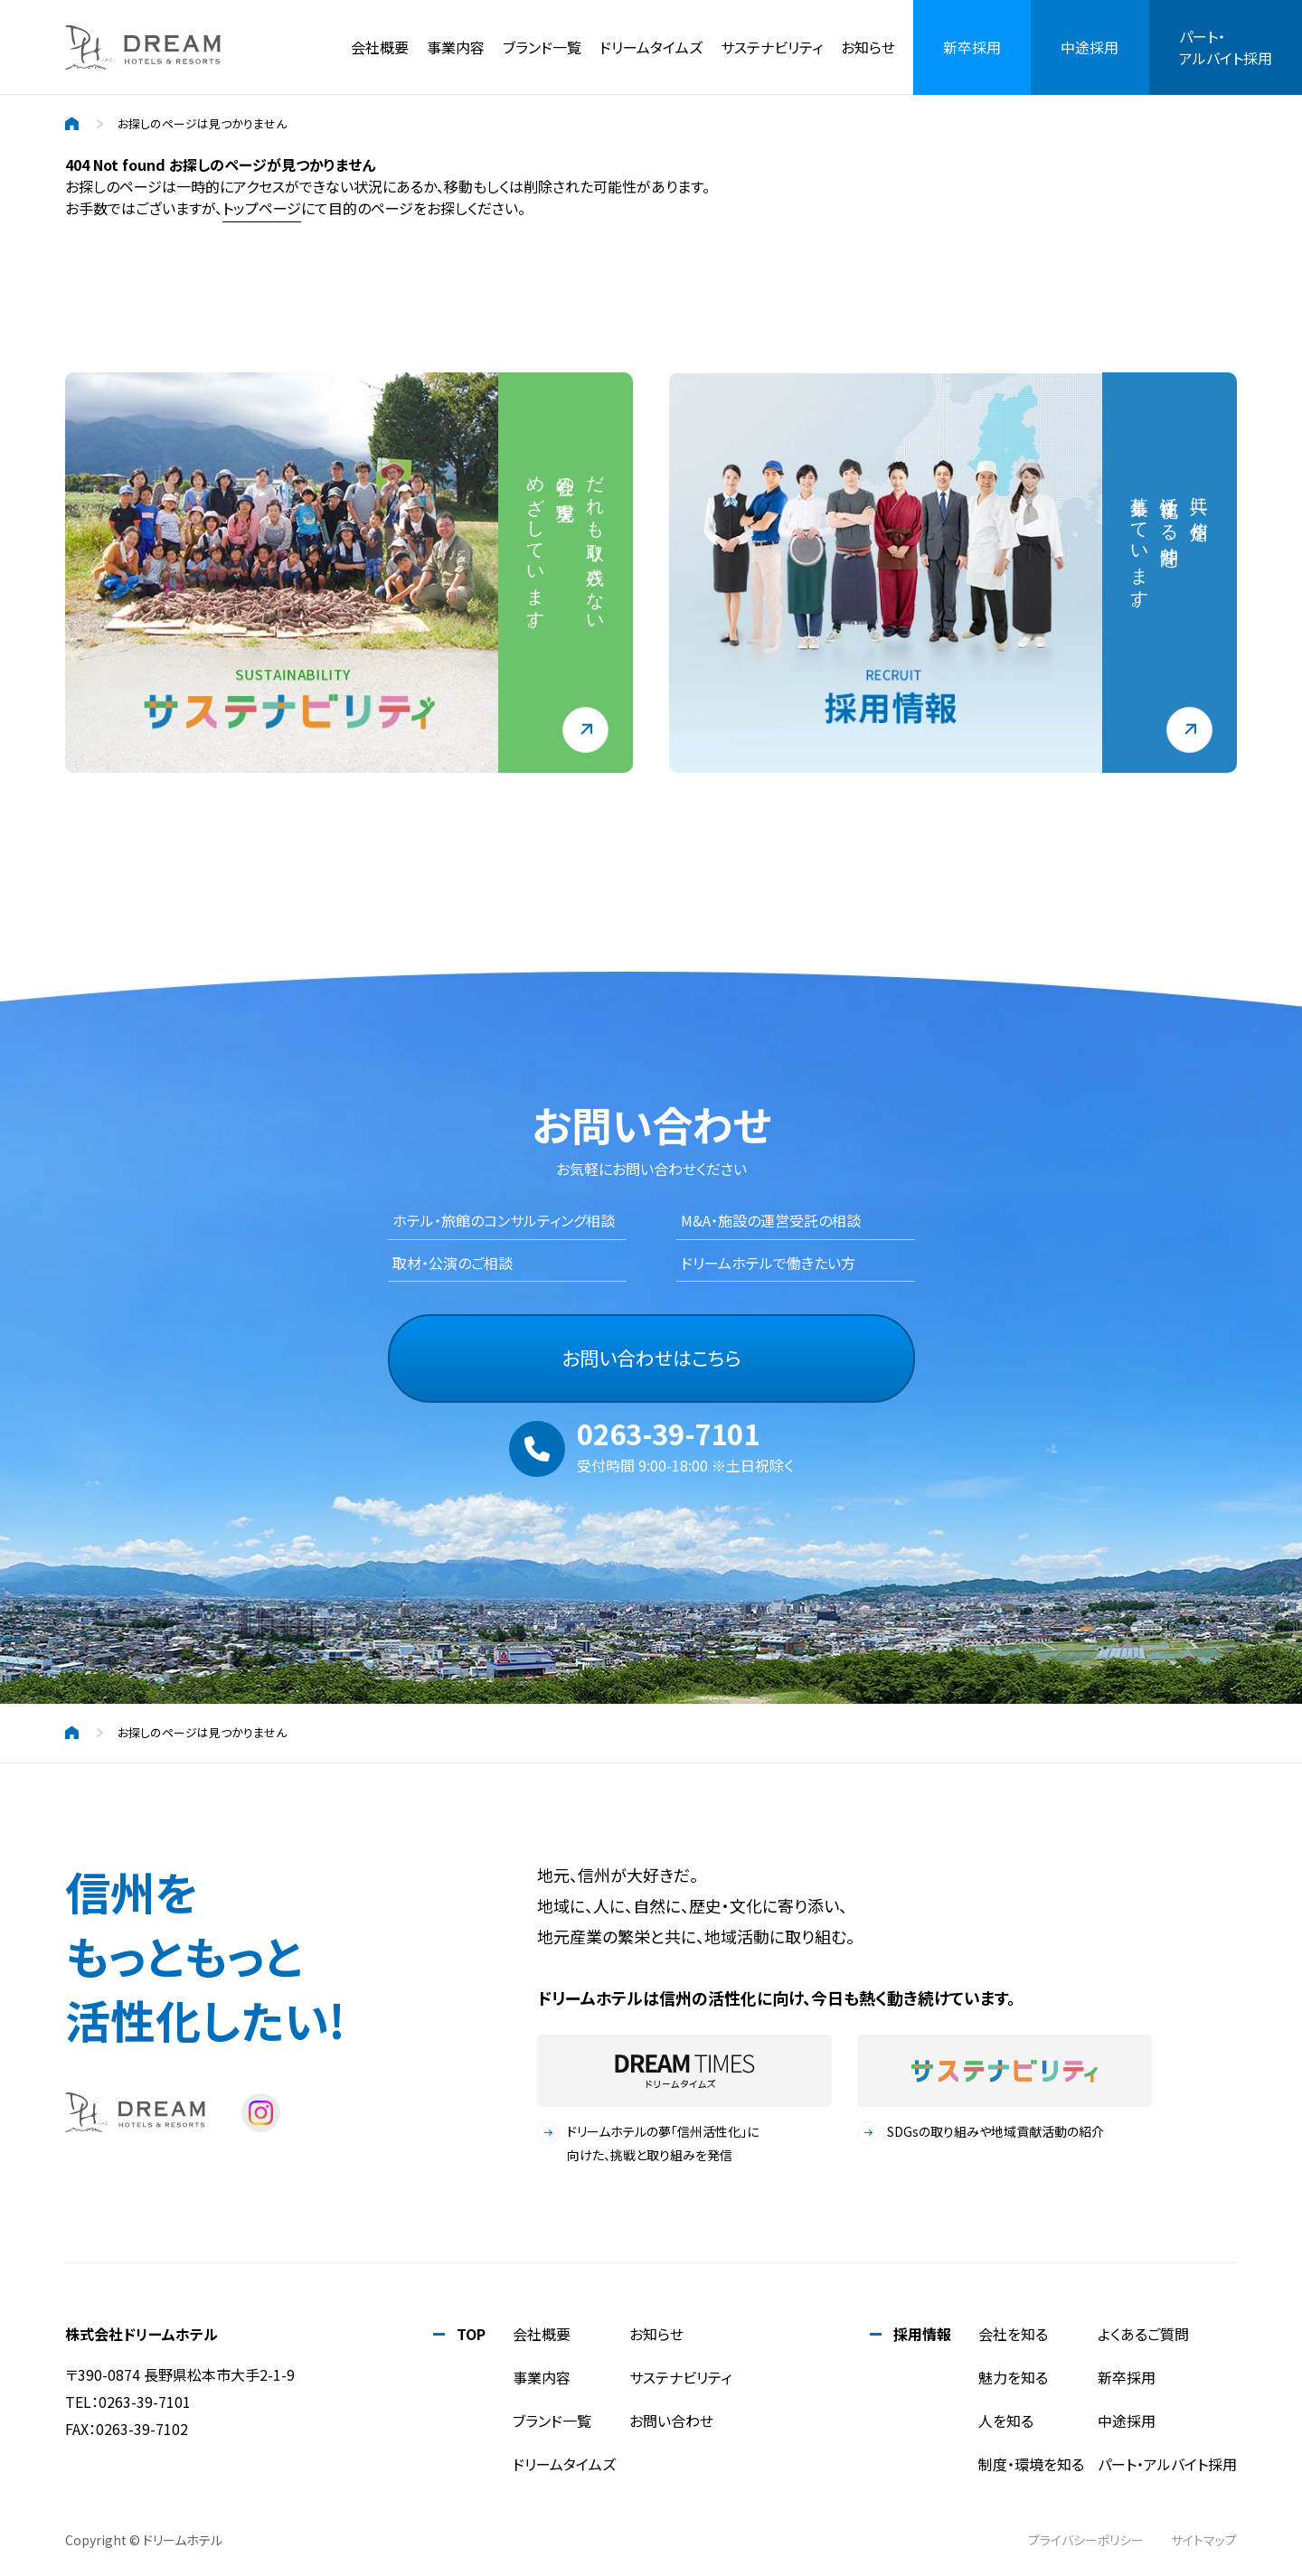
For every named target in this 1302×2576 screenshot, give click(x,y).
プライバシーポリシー (1086, 2540)
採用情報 (922, 2334)
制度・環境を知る (1031, 2464)
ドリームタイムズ (564, 2464)
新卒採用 (1127, 2377)
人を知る (1005, 2420)
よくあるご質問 (1143, 2334)
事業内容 (456, 47)
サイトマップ (1204, 2540)
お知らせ (868, 47)
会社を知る (1013, 2334)
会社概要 (380, 47)
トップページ (261, 208)
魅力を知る (1013, 2377)
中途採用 (1127, 2420)
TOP (471, 2334)
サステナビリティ (772, 47)
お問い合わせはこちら (651, 1357)
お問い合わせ (671, 2420)
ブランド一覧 (542, 47)
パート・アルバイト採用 (1167, 2464)
